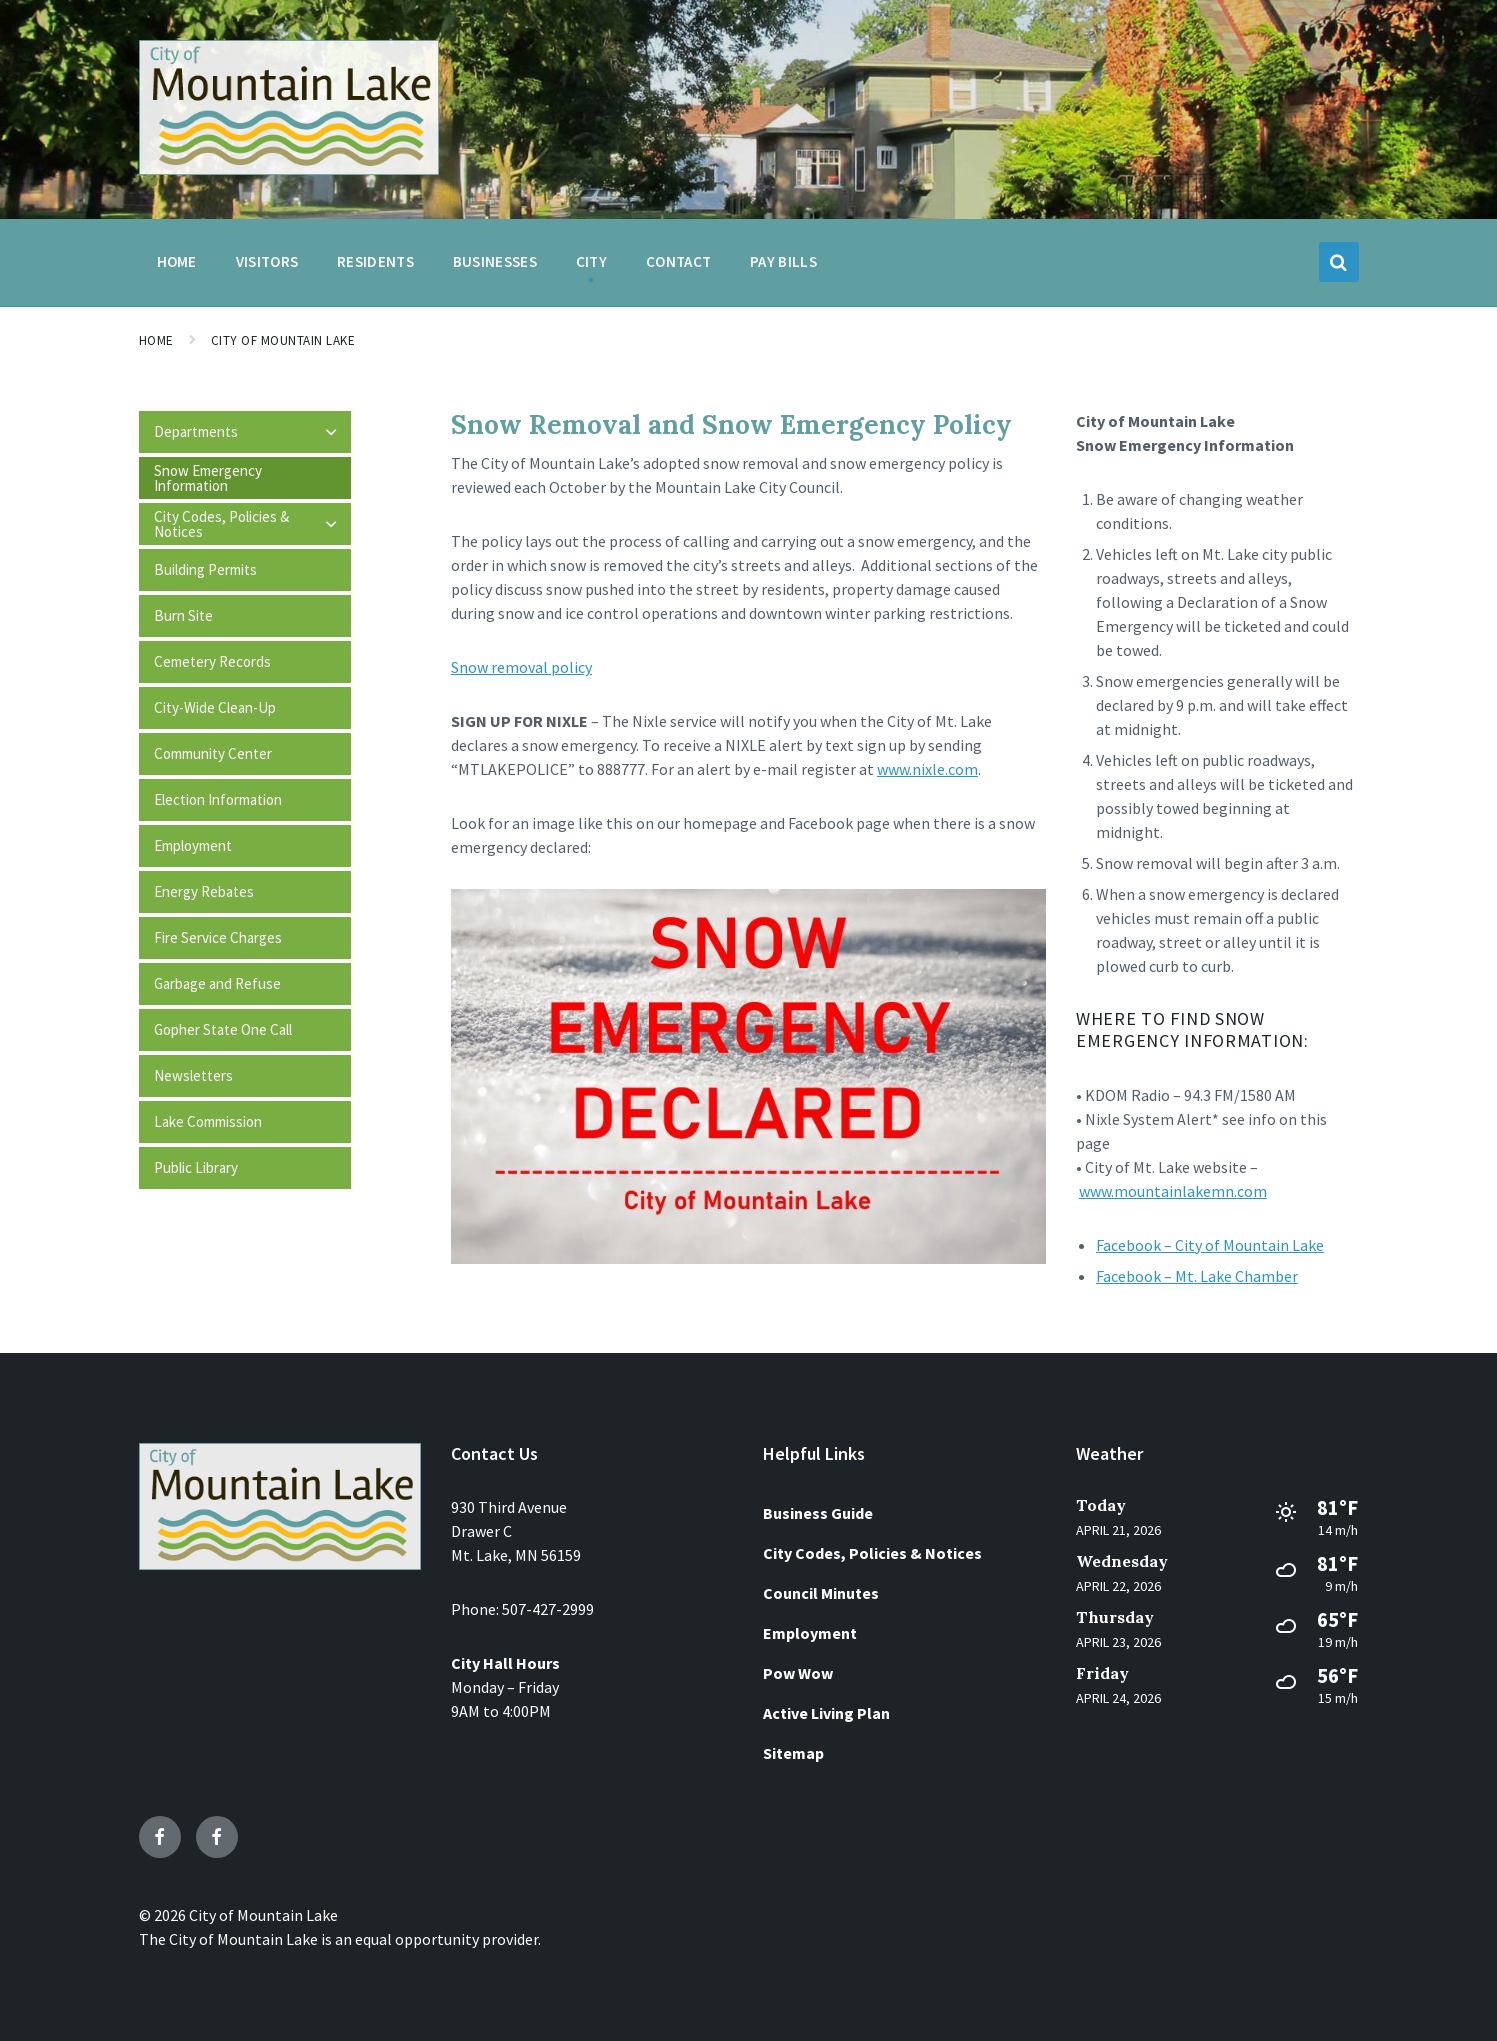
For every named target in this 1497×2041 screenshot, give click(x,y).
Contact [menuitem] (678, 261)
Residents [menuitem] (375, 261)
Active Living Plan (826, 1713)
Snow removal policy (521, 667)
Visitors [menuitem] (267, 261)
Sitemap (793, 1753)
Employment (810, 1633)
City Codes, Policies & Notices (872, 1553)
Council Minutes (821, 1593)
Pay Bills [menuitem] (783, 261)
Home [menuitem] (177, 261)
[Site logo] (289, 169)
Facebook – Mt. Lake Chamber (1197, 1276)
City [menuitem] (591, 261)
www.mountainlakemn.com (1173, 1191)
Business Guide (818, 1513)
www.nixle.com (927, 769)
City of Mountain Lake (283, 340)
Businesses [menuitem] (495, 261)
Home (156, 340)
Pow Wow (798, 1673)
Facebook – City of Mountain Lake (1210, 1245)
